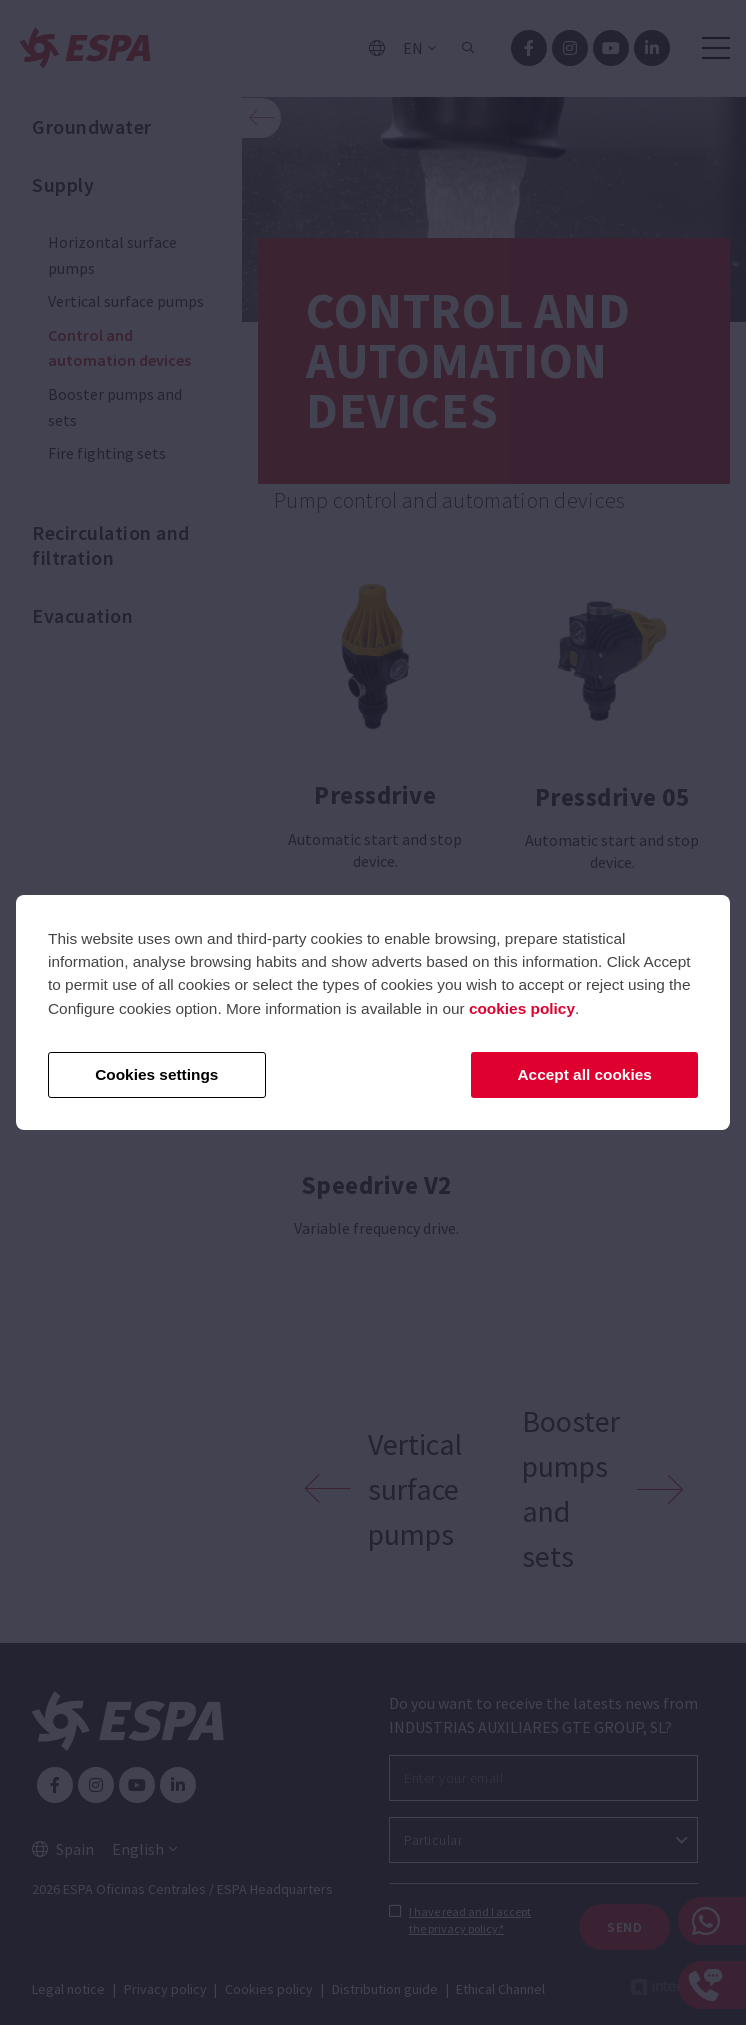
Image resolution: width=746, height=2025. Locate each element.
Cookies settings (156, 1074)
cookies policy (522, 1008)
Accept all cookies (585, 1074)
